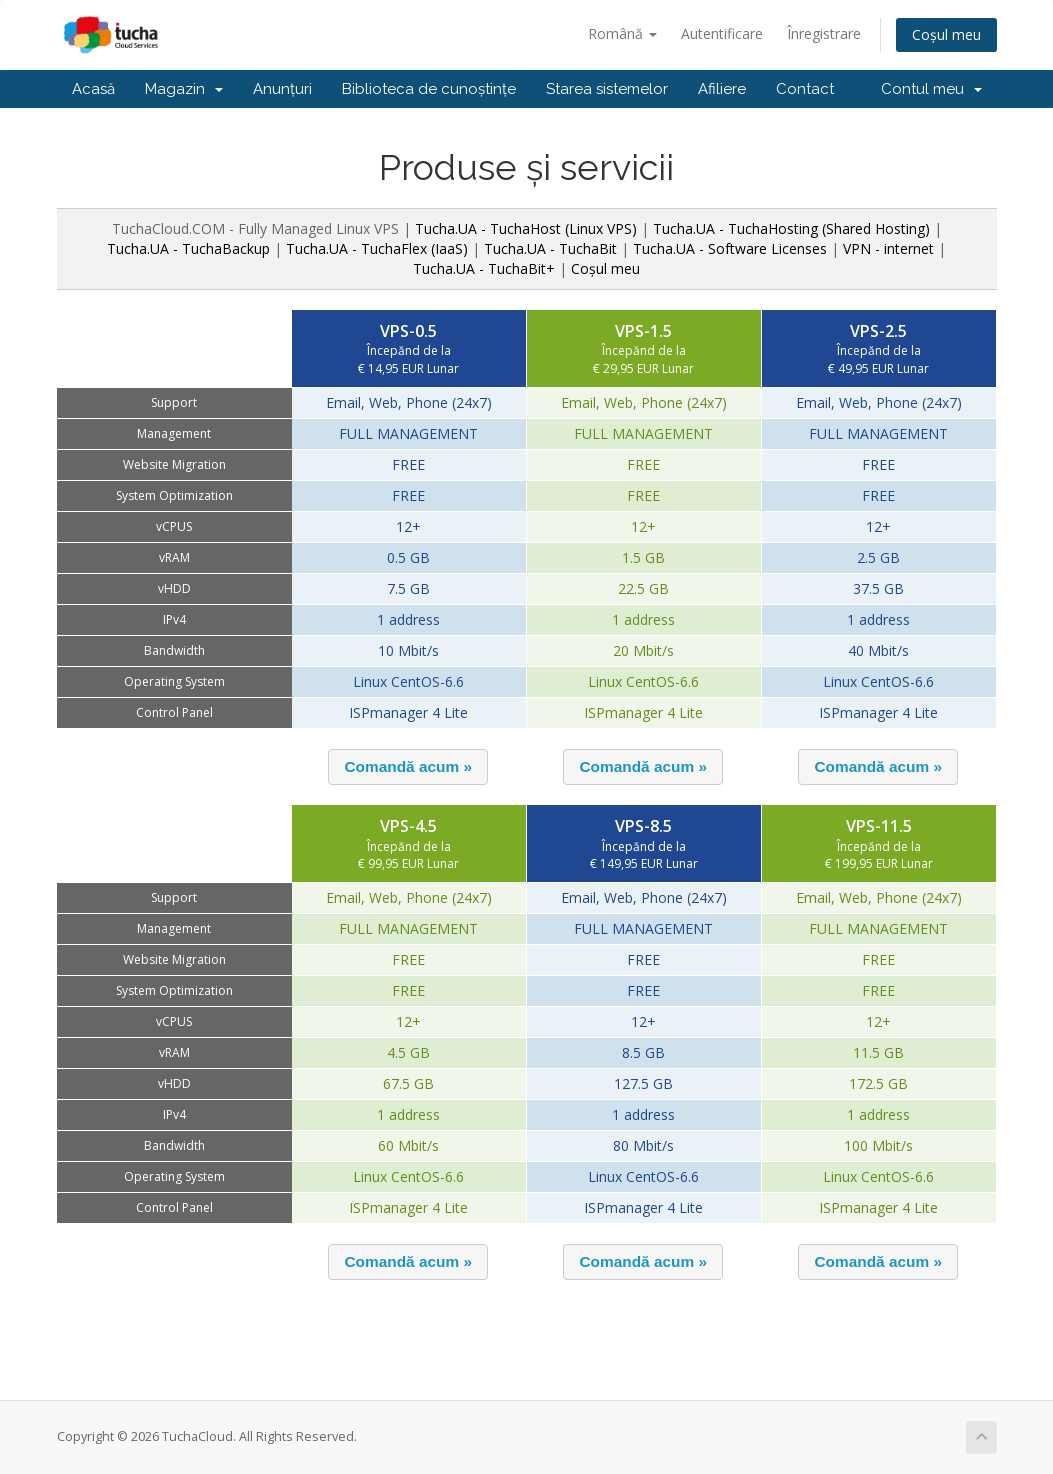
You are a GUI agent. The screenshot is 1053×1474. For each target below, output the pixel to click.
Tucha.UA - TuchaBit (550, 248)
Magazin (184, 89)
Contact (805, 89)
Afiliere (722, 89)
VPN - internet (888, 248)
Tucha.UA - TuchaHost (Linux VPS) (526, 228)
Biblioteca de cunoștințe (429, 89)
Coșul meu (946, 34)
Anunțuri (282, 89)
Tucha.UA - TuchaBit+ (484, 268)
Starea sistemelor (607, 89)
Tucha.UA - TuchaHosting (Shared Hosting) (791, 228)
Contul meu (931, 89)
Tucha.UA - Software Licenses (730, 248)
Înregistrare (824, 33)
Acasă (93, 89)
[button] (408, 767)
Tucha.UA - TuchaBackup (188, 248)
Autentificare (722, 33)
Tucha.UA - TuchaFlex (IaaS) (377, 248)
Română (622, 33)
